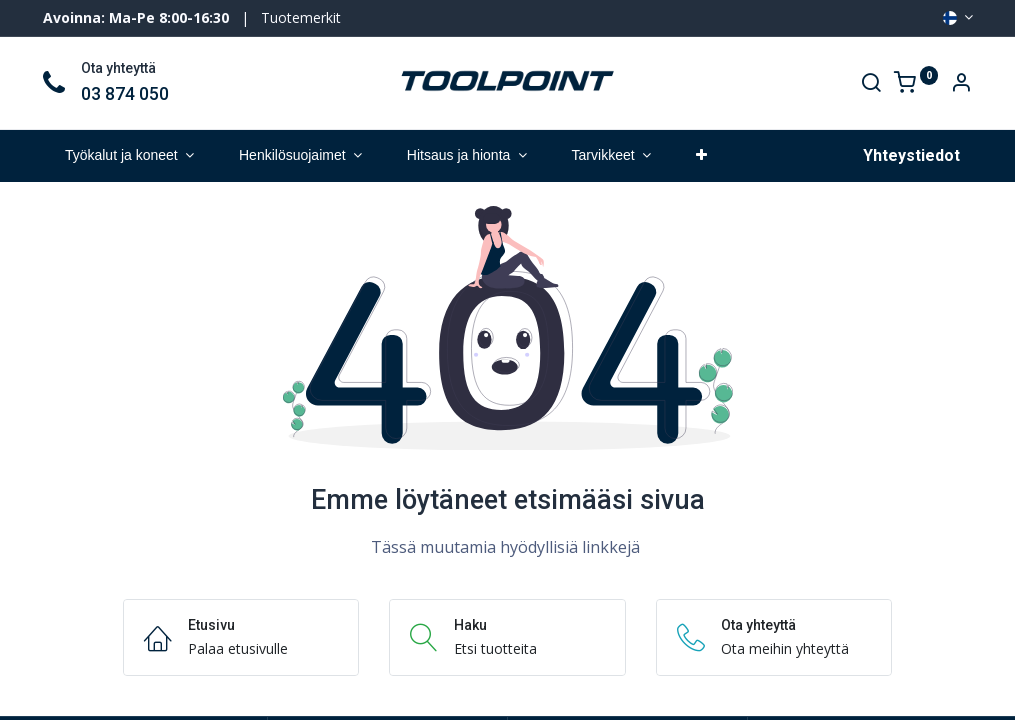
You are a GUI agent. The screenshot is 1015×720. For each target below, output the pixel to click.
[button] (701, 156)
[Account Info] (961, 84)
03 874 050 (125, 94)
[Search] (871, 84)
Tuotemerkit (301, 17)
